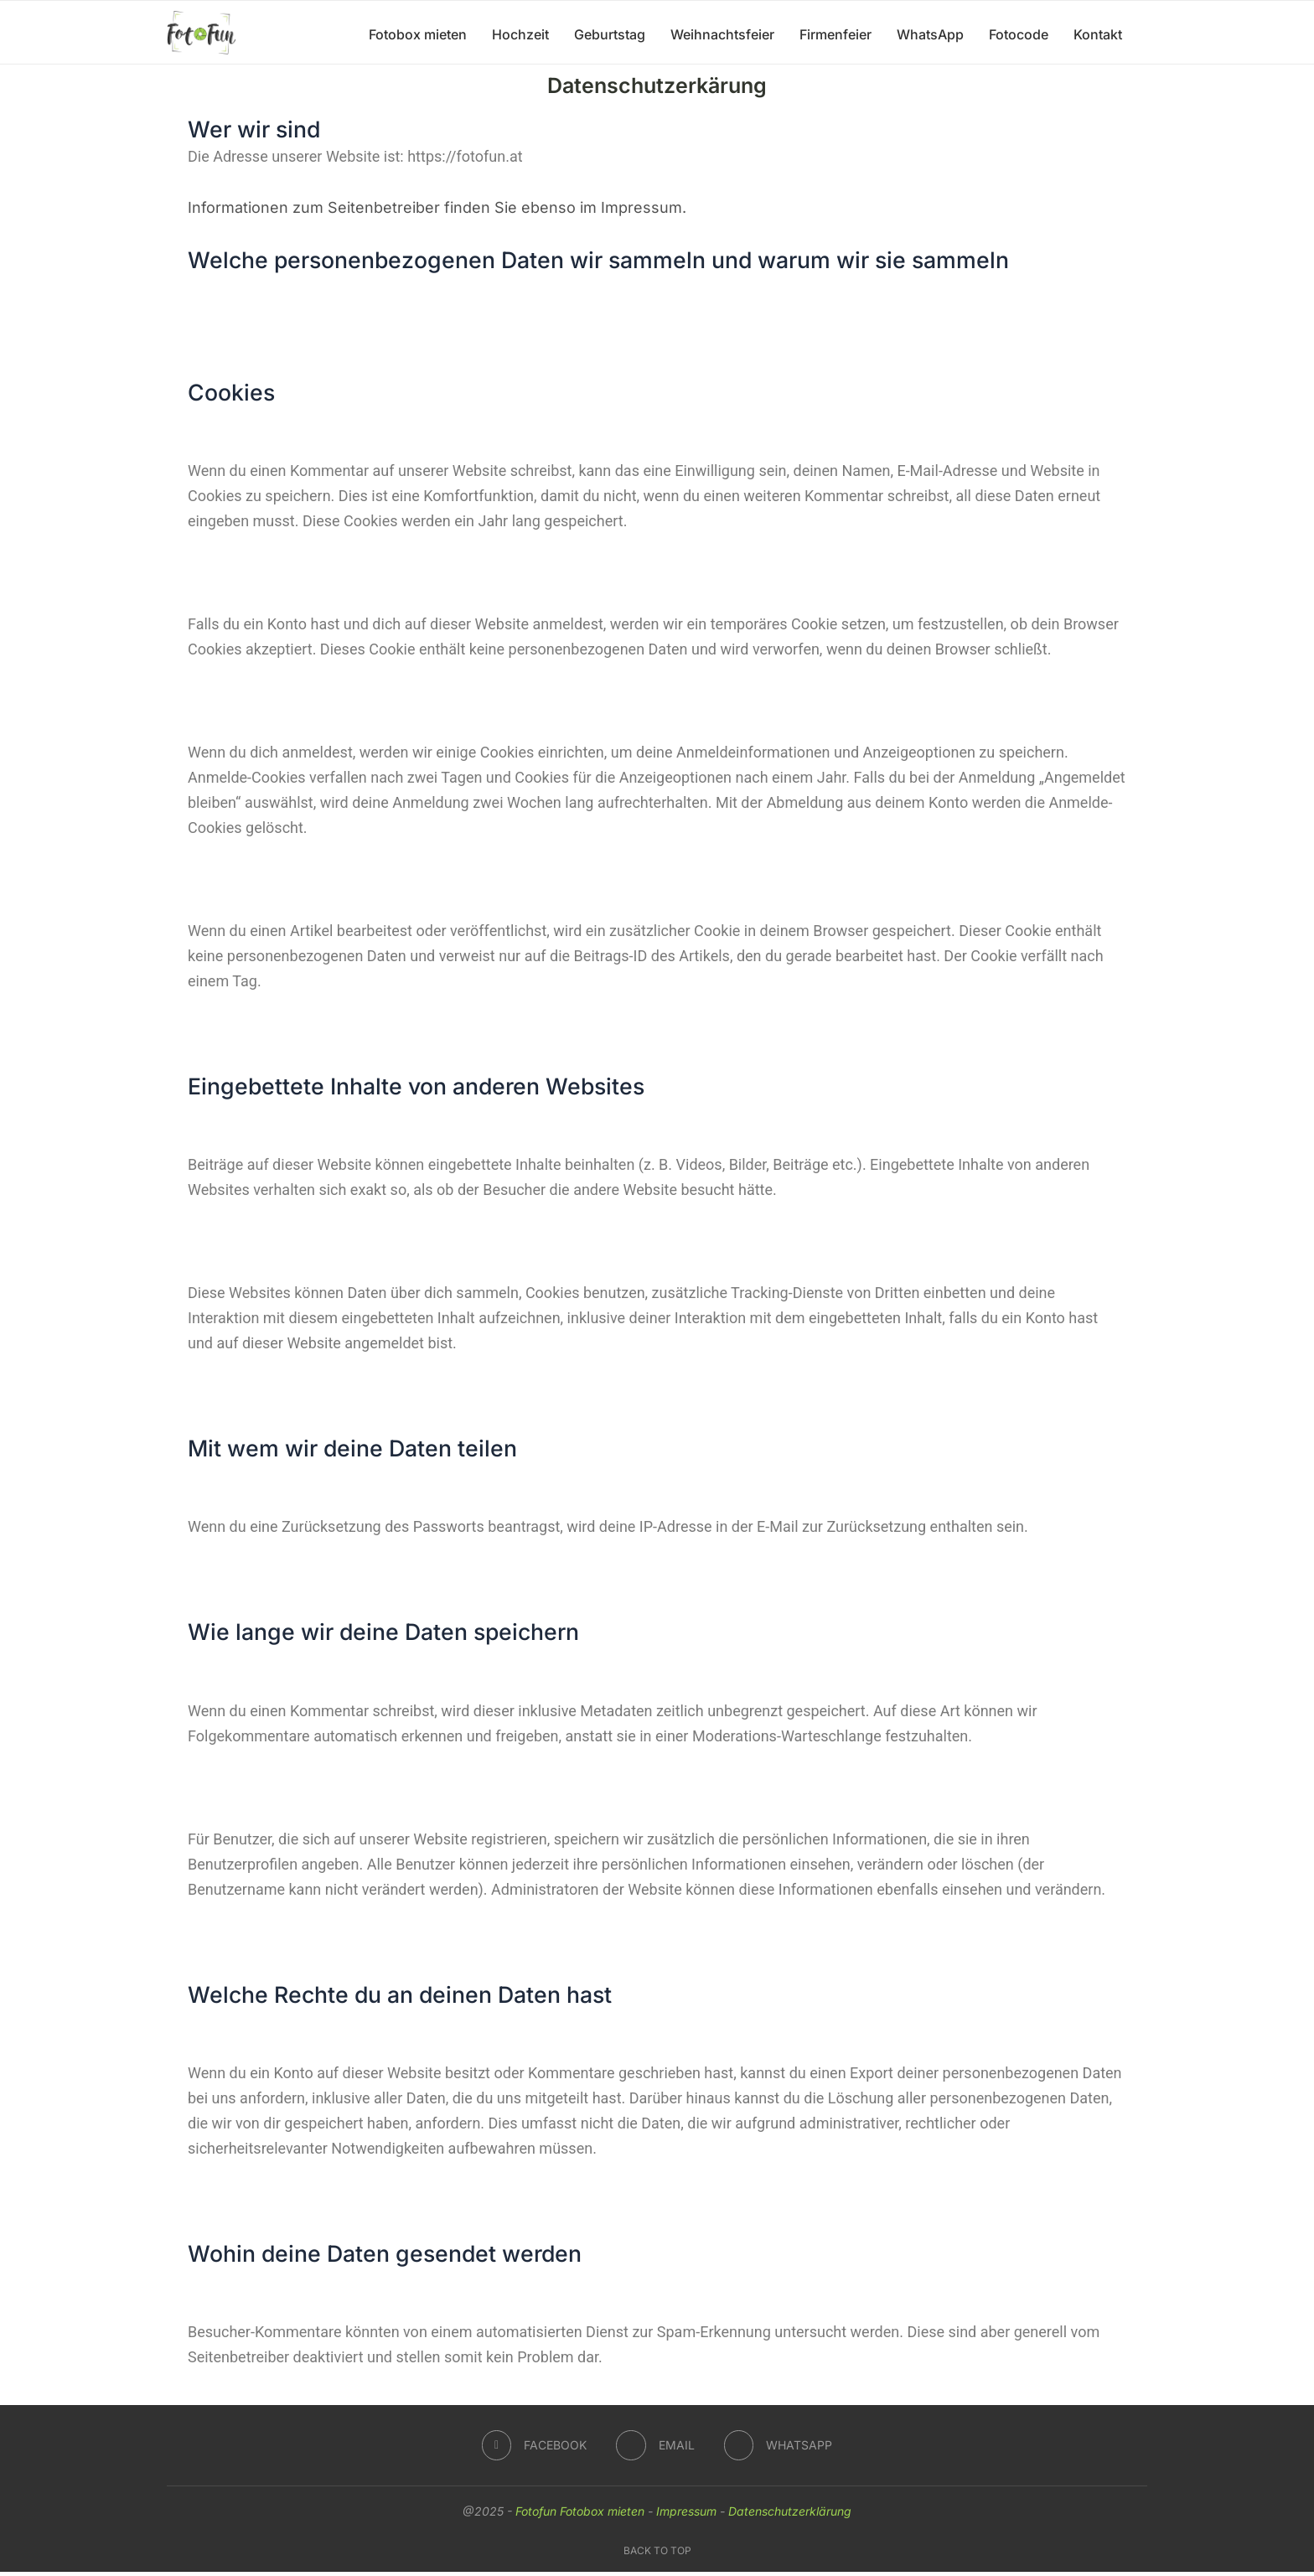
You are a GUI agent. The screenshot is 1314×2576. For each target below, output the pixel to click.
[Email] (655, 2449)
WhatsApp (930, 34)
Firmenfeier (835, 34)
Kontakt (1097, 34)
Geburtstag (609, 34)
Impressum (686, 2515)
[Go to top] (657, 2553)
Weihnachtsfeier (722, 34)
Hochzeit (520, 34)
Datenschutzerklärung (789, 2515)
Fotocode (1018, 34)
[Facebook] (534, 2449)
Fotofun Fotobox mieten (579, 2515)
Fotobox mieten (418, 34)
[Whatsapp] (778, 2449)
